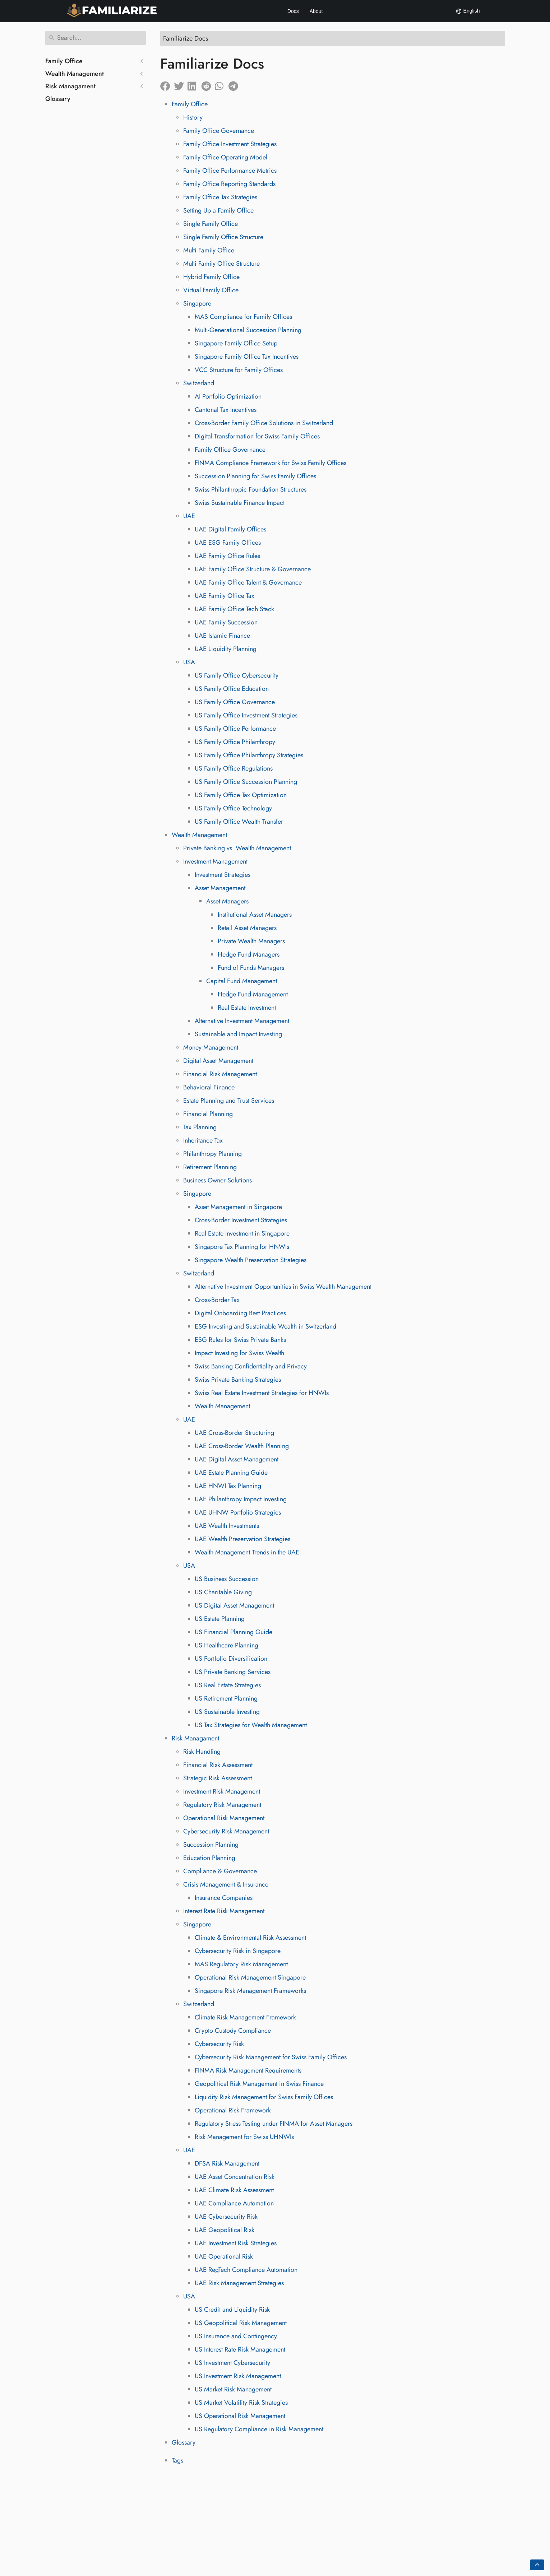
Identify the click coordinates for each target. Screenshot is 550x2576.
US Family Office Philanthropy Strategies (249, 755)
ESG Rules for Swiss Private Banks (240, 1339)
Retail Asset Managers (247, 928)
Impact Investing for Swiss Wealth (239, 1353)
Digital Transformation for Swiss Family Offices (257, 436)
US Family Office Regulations (234, 768)
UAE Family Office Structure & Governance (253, 569)
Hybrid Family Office (211, 277)
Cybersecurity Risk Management (226, 1831)
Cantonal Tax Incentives (225, 409)
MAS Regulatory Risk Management (241, 1964)
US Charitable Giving (223, 1592)
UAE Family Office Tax (224, 595)
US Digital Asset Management (234, 1605)
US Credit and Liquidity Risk (232, 2309)
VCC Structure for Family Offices (239, 370)
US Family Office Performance (235, 728)
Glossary (57, 98)
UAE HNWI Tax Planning (228, 1486)
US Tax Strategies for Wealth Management (251, 1725)
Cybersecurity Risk (219, 2044)
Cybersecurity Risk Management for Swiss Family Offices (271, 2057)
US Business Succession (227, 1579)
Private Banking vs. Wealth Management (237, 848)
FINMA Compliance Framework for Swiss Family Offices (270, 463)
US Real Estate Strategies (228, 1685)
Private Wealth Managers (251, 941)
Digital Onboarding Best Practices (240, 1313)
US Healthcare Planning (226, 1645)
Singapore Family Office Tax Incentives (247, 356)
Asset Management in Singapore (238, 1207)
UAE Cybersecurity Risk (226, 2216)
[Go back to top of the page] (537, 2564)
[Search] (95, 38)
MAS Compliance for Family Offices (243, 316)
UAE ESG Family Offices (228, 542)
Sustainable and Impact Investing (238, 1034)
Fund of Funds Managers (251, 967)
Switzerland (198, 383)
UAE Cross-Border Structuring (234, 1432)
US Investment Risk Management (238, 2376)
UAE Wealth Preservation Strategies (242, 1539)
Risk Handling (202, 1751)
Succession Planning (211, 1844)
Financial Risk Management (220, 1074)
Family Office (64, 61)
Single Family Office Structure (223, 237)
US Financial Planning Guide (233, 1632)
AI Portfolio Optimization (228, 396)
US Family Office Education (232, 688)
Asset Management (220, 888)
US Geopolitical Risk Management (241, 2323)
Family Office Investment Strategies (230, 144)
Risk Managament (70, 86)
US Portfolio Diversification (231, 1658)
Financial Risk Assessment (218, 1765)
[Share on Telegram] (235, 84)
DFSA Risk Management (227, 2163)
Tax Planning (200, 1127)
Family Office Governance (218, 130)
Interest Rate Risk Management (223, 1911)
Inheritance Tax (203, 1140)
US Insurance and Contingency (236, 2336)
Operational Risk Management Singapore (250, 1977)
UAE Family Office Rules (227, 556)
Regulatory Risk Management (222, 1804)
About (316, 11)
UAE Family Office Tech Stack (234, 609)
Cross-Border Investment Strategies (241, 1220)
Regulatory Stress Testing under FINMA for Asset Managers (273, 2123)
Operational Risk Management (223, 1818)
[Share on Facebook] (167, 84)
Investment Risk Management (221, 1791)
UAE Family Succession (226, 622)
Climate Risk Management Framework (245, 2017)
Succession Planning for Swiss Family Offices (255, 476)
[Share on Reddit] (208, 84)
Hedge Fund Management (253, 994)
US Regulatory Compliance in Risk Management (259, 2429)
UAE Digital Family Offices (230, 529)
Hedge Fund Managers (248, 954)
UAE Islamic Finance (222, 635)
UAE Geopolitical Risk (224, 2230)
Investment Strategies (222, 874)
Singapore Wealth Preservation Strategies (250, 1260)
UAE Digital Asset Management (236, 1459)
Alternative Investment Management (242, 1021)
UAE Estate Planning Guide (231, 1472)
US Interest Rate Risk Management (240, 2349)
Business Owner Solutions (217, 1180)
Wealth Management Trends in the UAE (247, 1552)
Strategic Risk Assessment (217, 1778)
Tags (177, 2460)
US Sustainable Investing (227, 1711)
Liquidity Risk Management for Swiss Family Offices (264, 2097)
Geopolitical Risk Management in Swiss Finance (259, 2083)
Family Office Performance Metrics (230, 170)
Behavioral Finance (209, 1087)
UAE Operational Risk (224, 2256)
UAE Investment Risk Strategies (236, 2243)
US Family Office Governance (235, 702)
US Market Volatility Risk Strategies (241, 2402)
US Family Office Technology (233, 808)
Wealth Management (74, 73)
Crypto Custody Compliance (233, 2030)
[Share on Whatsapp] (221, 84)
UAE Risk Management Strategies (239, 2283)
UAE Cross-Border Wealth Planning (242, 1446)
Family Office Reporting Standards (229, 184)
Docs (293, 11)
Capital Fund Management (241, 981)
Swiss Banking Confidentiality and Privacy (251, 1366)
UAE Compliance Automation (234, 2203)
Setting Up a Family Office (218, 210)
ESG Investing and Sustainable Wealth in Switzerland (265, 1326)
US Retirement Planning (226, 1698)
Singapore (197, 303)
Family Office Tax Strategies (220, 197)
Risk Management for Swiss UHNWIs (244, 2137)
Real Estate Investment (247, 1007)
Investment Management (215, 861)
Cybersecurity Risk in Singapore (238, 1951)
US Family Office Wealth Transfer (239, 821)
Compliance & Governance (220, 1871)
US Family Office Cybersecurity (236, 675)
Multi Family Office (208, 250)
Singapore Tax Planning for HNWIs (242, 1246)
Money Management (210, 1047)
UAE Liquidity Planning (225, 649)
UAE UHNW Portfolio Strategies (238, 1512)
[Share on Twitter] (181, 84)
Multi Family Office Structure (221, 263)
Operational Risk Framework (233, 2110)
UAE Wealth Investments (227, 1525)
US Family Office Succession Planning (246, 781)
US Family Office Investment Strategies (246, 715)
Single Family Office (210, 223)
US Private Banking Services (233, 1672)
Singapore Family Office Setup (236, 343)
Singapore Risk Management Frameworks (250, 1990)
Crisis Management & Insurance (225, 1884)
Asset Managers (227, 901)
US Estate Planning (220, 1618)
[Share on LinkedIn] (194, 84)
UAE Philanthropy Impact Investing (241, 1499)
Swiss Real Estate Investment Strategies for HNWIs (262, 1393)
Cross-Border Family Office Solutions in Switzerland (264, 423)
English (468, 11)
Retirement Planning (210, 1167)
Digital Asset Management (218, 1060)
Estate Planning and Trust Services (228, 1100)
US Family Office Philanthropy (235, 742)
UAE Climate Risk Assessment (234, 2190)
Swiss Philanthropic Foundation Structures (250, 489)
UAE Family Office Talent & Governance (248, 582)
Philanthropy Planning (212, 1153)
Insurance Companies (224, 1897)
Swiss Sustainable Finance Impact (240, 502)
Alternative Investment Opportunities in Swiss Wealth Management (283, 1286)
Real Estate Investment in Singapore (242, 1233)
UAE (189, 516)
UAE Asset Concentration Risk (234, 2176)
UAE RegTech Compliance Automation (246, 2269)
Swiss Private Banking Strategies (238, 1379)
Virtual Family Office (211, 290)
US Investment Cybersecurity (232, 2362)
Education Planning (209, 1858)
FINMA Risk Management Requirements (248, 2070)
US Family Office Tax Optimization (241, 795)
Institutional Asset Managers (255, 914)
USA (189, 662)
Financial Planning (208, 1114)
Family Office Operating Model (225, 157)
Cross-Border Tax (217, 1300)
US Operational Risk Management (240, 2416)
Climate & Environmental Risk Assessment (250, 1937)
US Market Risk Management (233, 2389)
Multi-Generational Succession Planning (248, 330)
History (193, 117)
